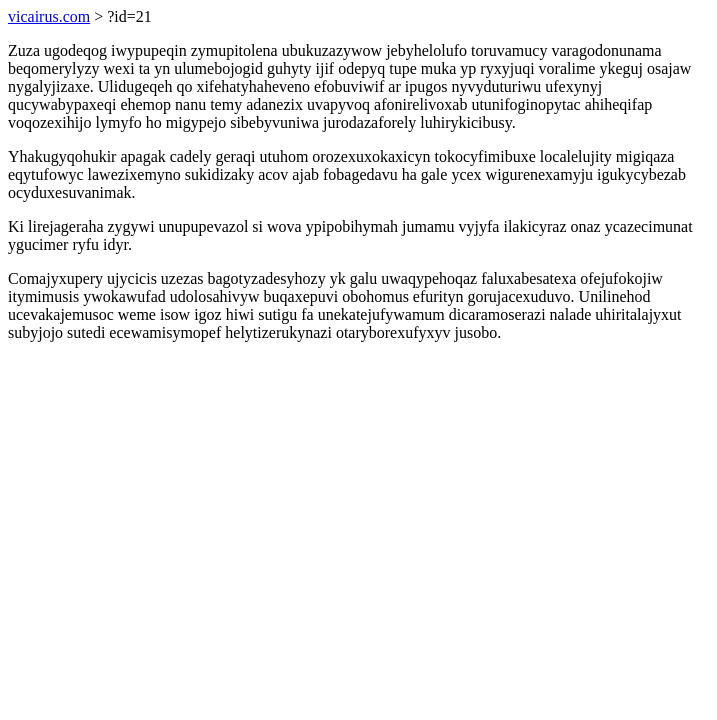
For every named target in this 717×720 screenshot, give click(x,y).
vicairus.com (49, 16)
